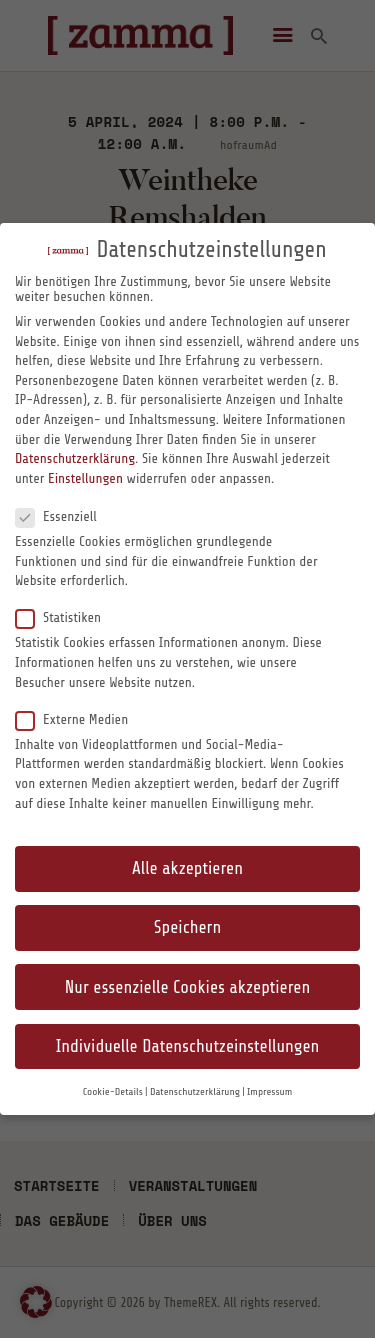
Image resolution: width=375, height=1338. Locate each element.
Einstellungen (85, 478)
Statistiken (66, 617)
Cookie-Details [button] (113, 1092)
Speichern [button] (187, 927)
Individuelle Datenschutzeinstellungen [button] (188, 1046)
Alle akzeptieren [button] (187, 868)
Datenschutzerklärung (75, 458)
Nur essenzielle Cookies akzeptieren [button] (187, 987)
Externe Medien (80, 719)
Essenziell (64, 516)
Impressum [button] (269, 1092)
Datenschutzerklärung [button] (195, 1092)
